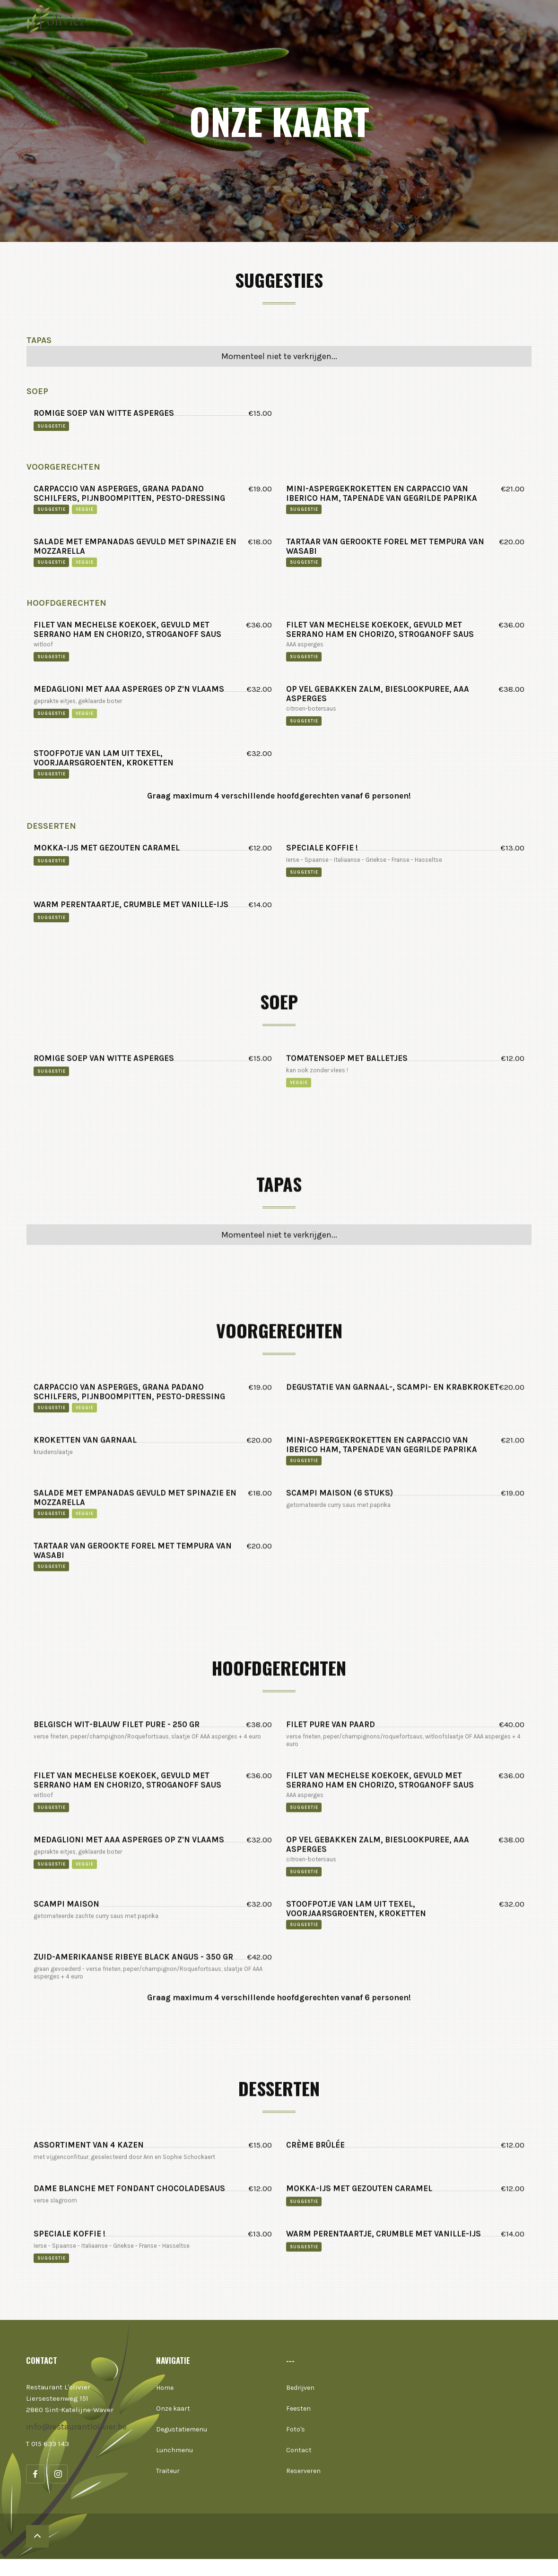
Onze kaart (173, 2408)
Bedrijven (300, 2388)
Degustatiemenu (181, 2429)
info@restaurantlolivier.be (76, 2426)
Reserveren (303, 2471)
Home (165, 2388)
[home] (61, 19)
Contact (299, 2450)
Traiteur (168, 2471)
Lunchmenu (174, 2450)
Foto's (295, 2429)
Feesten (298, 2408)
